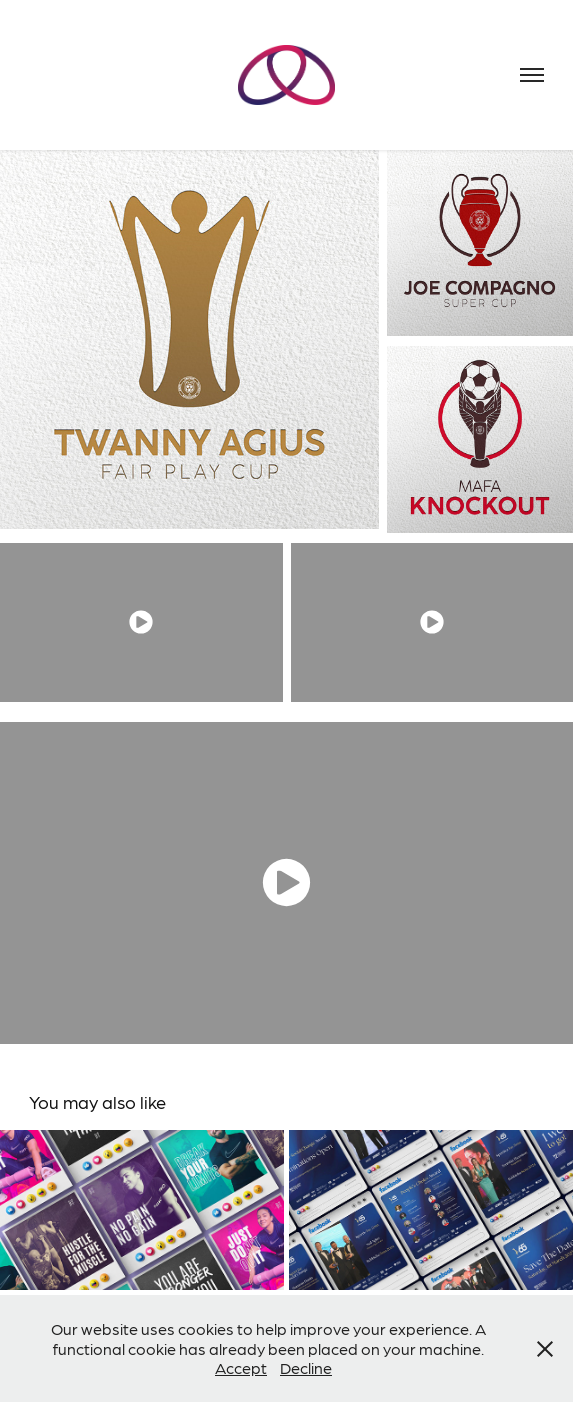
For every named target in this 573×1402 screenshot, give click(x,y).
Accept (241, 1367)
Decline (306, 1367)
